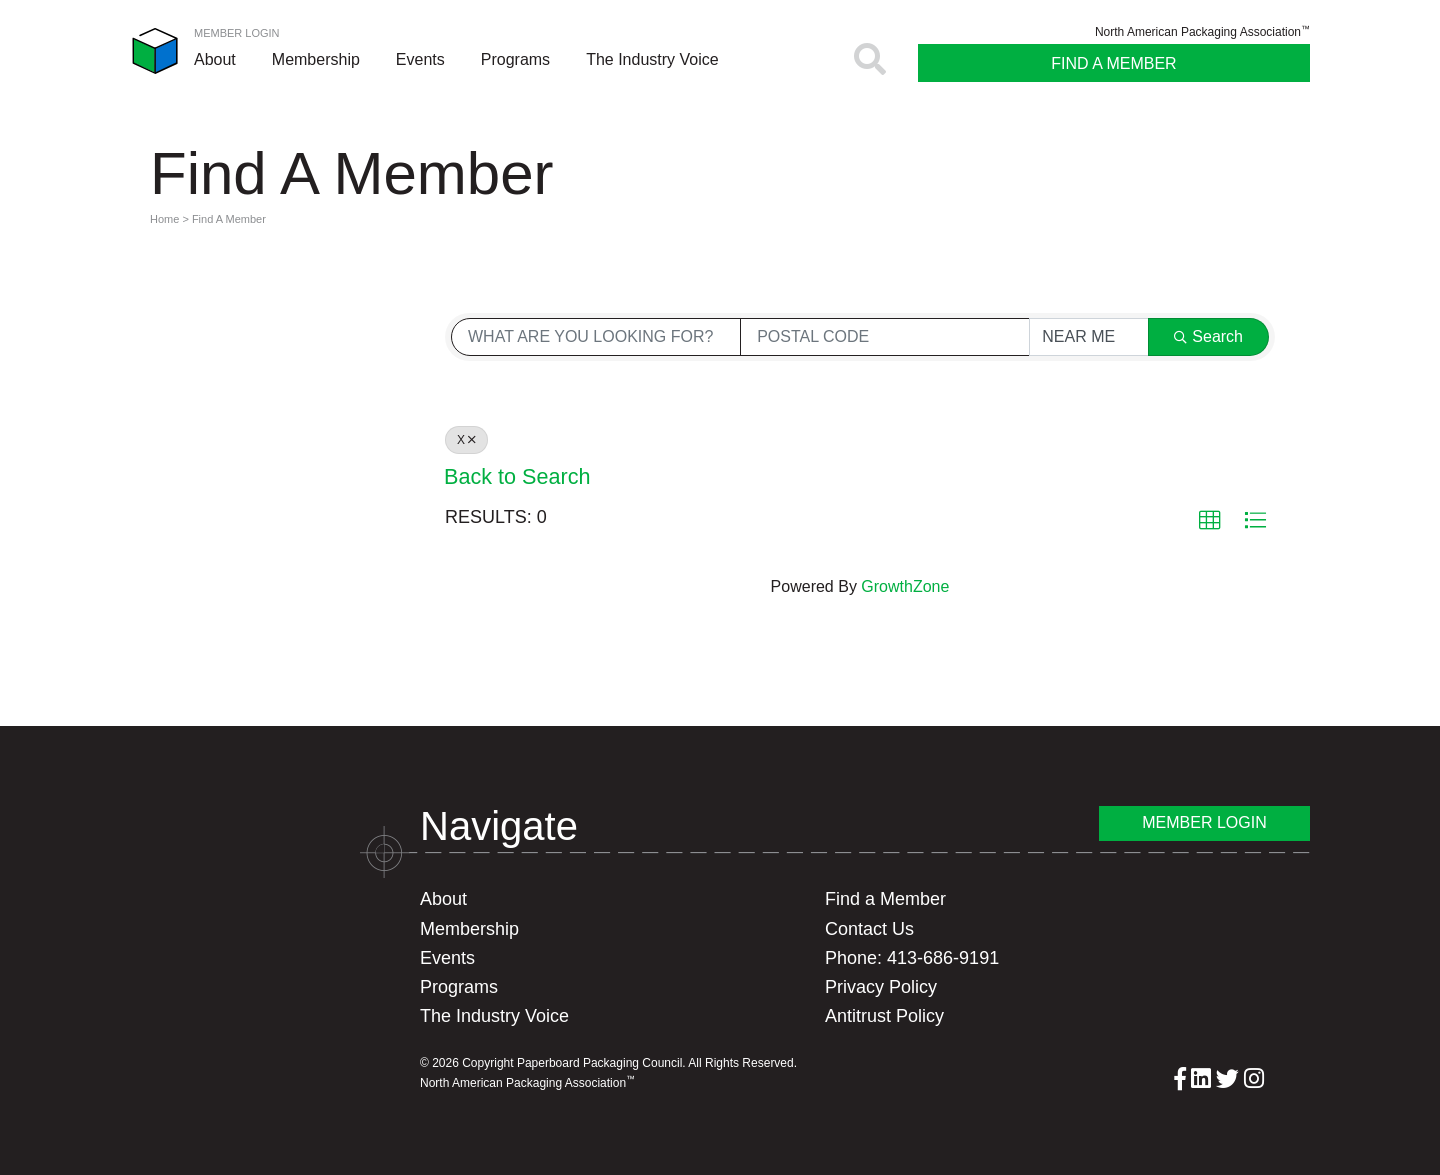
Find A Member (1113, 63)
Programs (515, 59)
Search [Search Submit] (1208, 336)
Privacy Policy (881, 987)
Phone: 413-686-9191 (912, 958)
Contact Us (869, 929)
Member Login (237, 33)
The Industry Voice (652, 59)
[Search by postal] (885, 337)
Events (420, 59)
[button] (1210, 521)
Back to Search (517, 476)
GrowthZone (905, 586)
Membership (316, 59)
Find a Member (885, 899)
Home (164, 219)
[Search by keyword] (596, 337)
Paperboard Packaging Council (155, 51)
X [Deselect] (466, 440)
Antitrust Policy (884, 1016)
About (215, 59)
